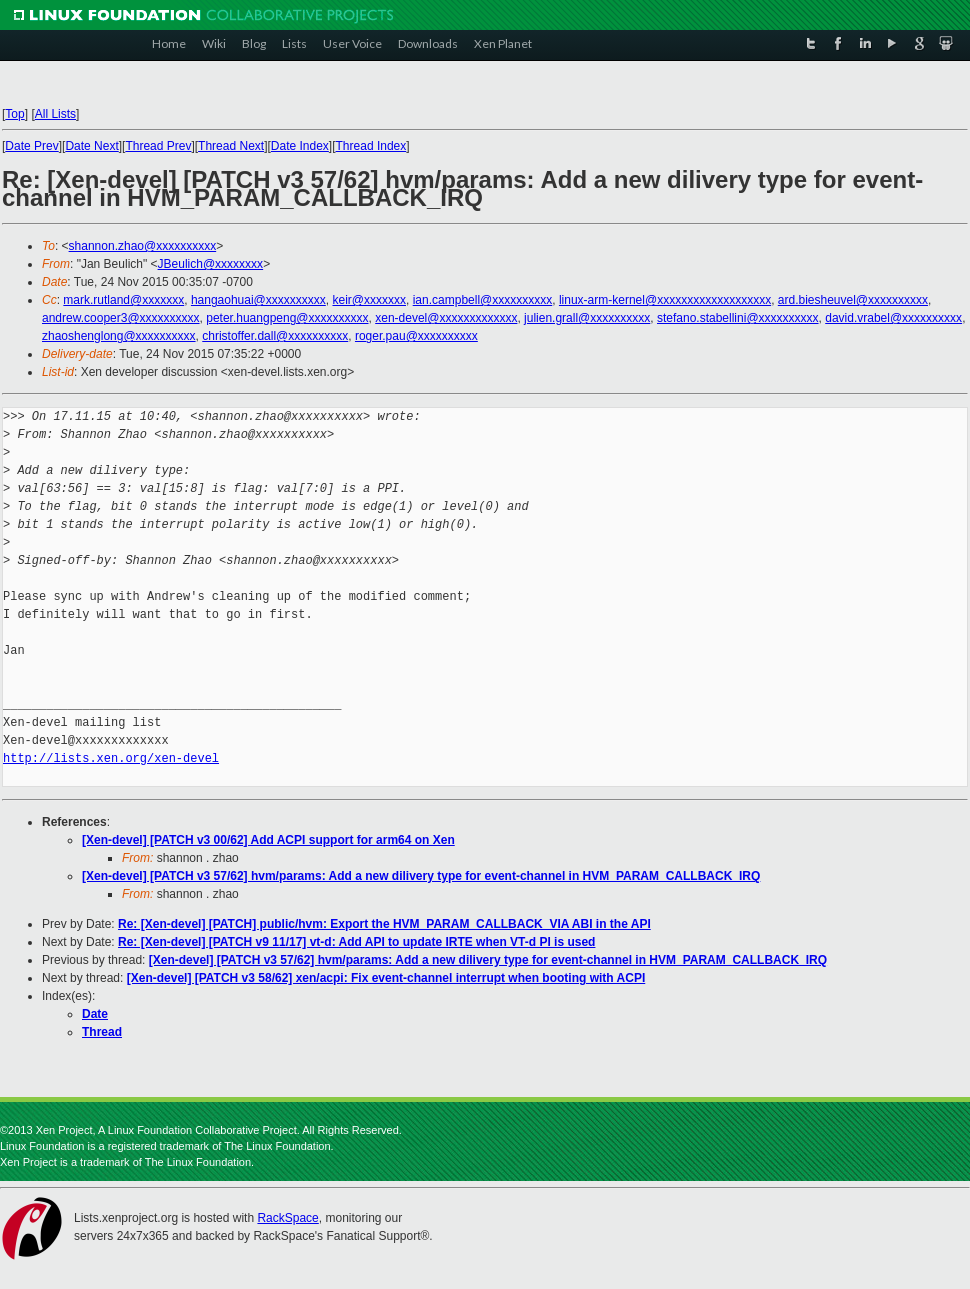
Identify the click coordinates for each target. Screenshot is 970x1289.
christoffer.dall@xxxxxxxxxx (275, 336)
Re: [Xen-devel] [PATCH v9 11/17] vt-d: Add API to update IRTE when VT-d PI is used (356, 942)
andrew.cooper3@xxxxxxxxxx (121, 318)
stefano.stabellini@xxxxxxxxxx (738, 318)
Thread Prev (158, 146)
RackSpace (287, 1218)
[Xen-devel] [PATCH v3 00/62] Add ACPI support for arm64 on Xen (268, 840)
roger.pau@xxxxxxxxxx (416, 336)
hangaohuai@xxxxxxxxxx (258, 300)
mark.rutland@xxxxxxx (123, 300)
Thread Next (231, 146)
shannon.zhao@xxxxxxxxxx (143, 246)
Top (14, 114)
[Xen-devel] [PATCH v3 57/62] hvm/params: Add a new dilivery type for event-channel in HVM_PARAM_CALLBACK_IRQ (421, 876)
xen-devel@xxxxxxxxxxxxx (446, 318)
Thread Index (371, 146)
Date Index (300, 146)
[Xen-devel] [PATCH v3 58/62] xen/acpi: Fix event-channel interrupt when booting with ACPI (386, 978)
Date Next (91, 146)
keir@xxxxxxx (369, 300)
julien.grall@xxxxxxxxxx (587, 318)
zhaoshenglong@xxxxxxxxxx (119, 336)
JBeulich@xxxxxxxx (211, 264)
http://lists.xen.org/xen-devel (111, 758)
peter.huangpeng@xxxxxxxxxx (287, 318)
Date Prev (31, 146)
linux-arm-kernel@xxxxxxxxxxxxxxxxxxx (665, 300)
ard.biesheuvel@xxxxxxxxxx (853, 300)
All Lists (55, 114)
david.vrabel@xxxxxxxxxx (893, 318)
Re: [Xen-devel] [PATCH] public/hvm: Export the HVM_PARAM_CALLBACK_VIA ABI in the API (384, 924)
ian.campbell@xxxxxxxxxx (483, 300)
